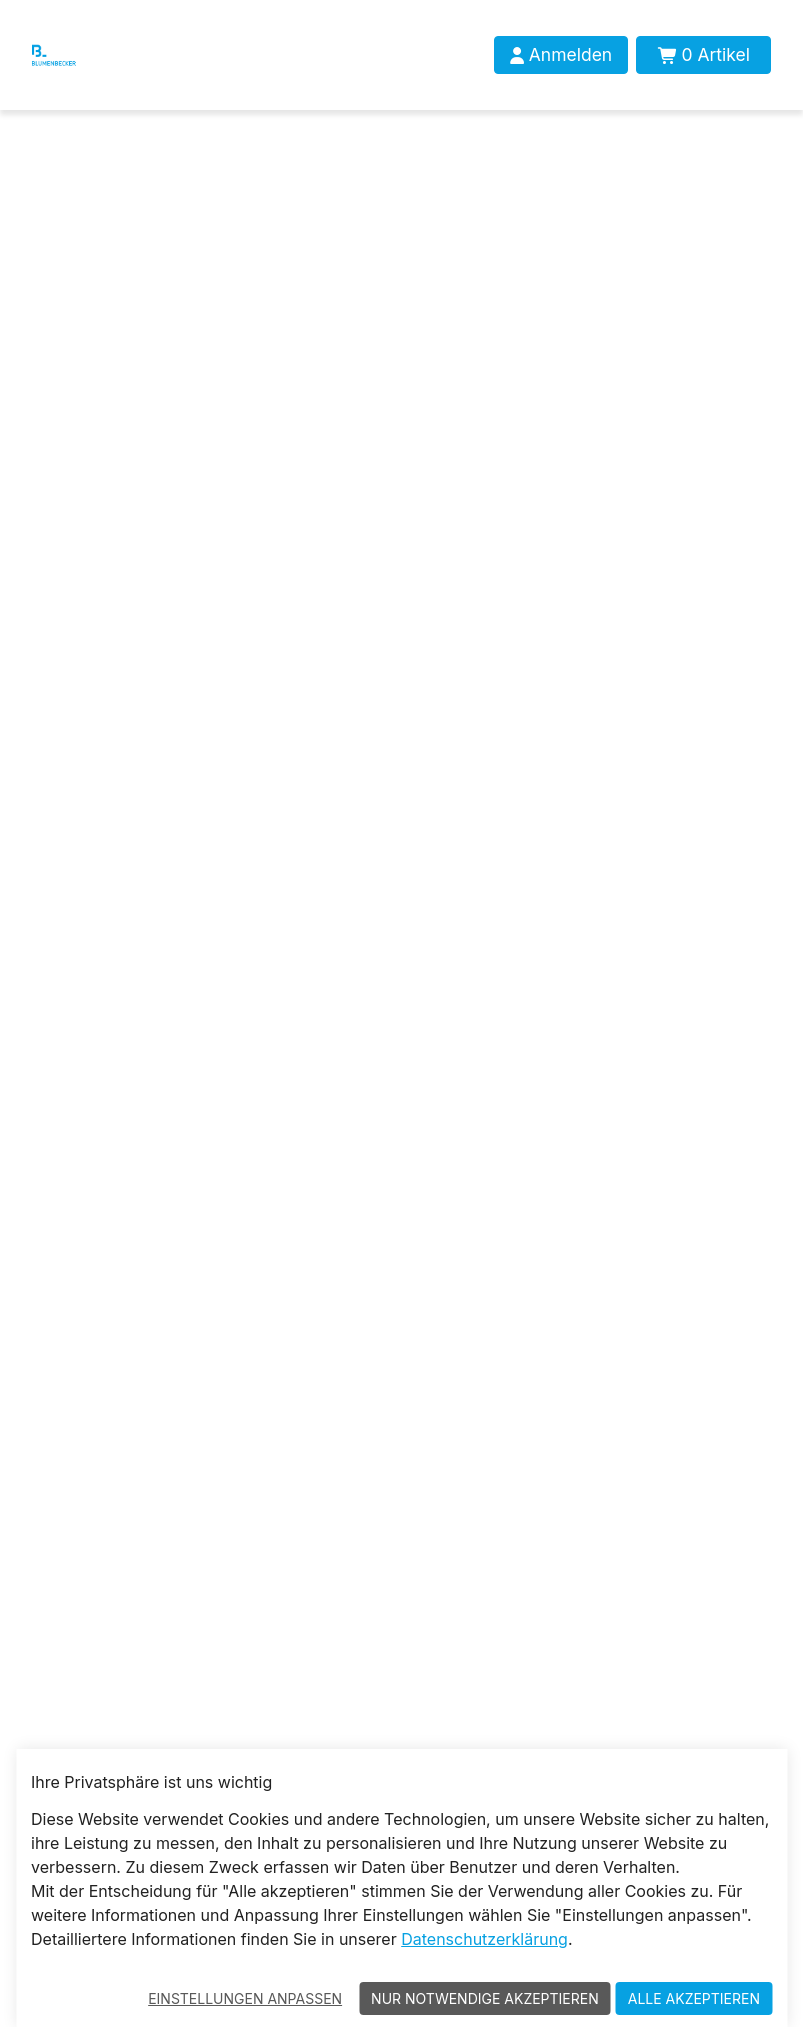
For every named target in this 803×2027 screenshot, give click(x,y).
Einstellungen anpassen (245, 1998)
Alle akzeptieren (694, 1998)
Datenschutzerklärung (484, 1939)
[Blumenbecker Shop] (74, 55)
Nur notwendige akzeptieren (485, 1998)
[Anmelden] (561, 55)
